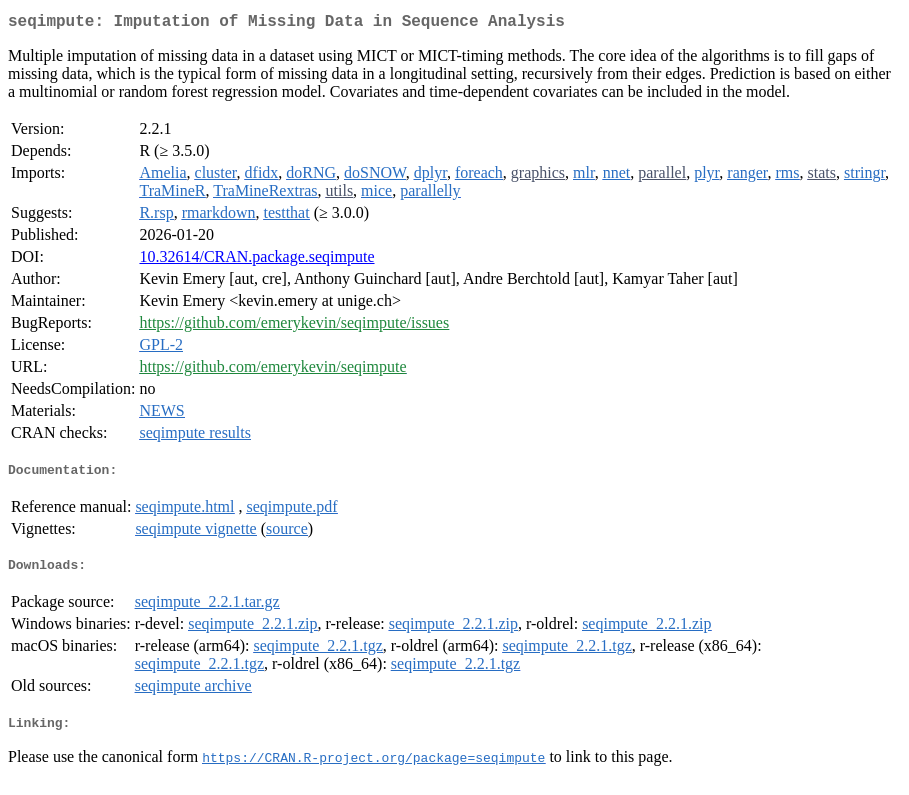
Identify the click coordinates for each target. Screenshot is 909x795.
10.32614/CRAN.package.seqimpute (256, 260)
